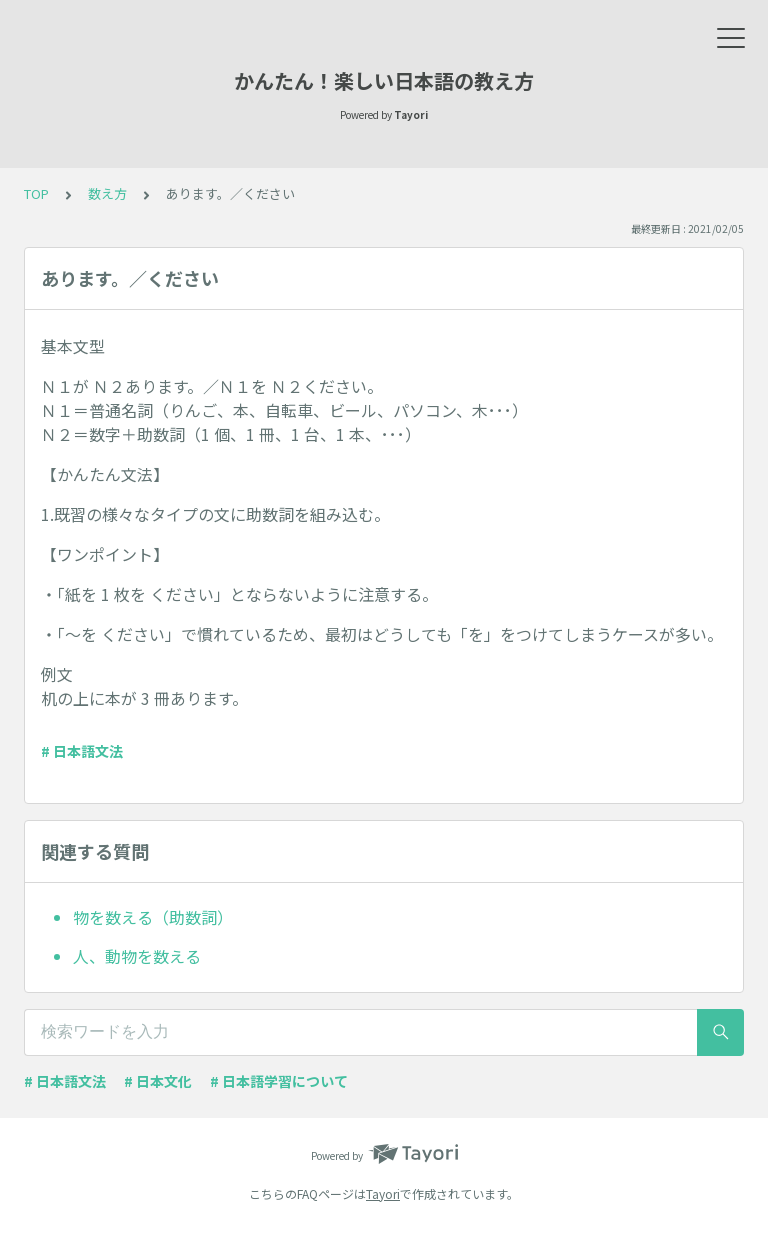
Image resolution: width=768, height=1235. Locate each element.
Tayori (383, 1193)
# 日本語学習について (279, 1081)
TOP (36, 193)
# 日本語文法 (82, 751)
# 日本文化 (158, 1081)
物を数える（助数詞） (153, 917)
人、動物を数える (137, 956)
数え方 (107, 193)
